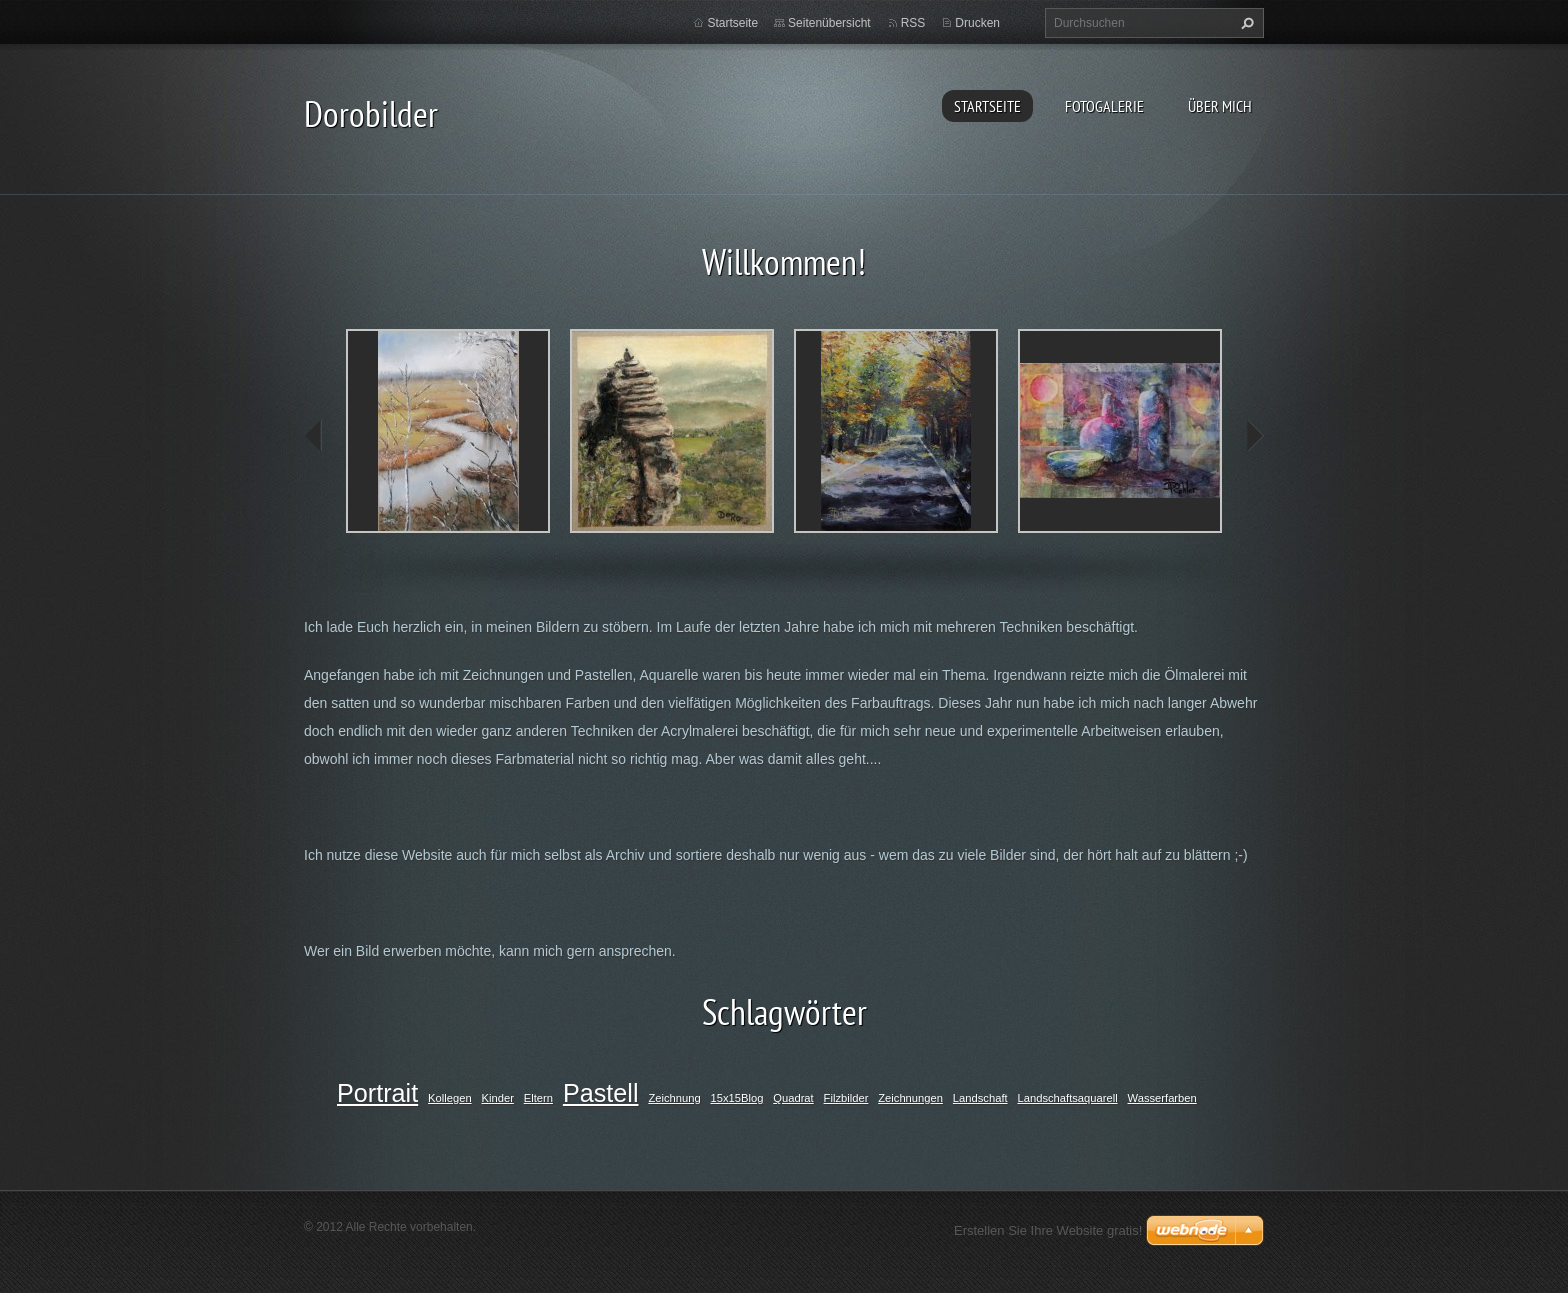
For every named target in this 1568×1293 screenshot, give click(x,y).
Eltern (538, 1098)
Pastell (601, 1093)
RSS (913, 23)
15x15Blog (737, 1098)
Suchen (1245, 23)
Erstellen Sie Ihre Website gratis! (1048, 1230)
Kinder (498, 1098)
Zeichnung (674, 1098)
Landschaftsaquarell (1068, 1098)
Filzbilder (846, 1098)
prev (314, 436)
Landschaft (980, 1098)
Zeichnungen (910, 1098)
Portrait (377, 1093)
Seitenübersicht (829, 23)
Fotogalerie (1104, 106)
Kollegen (450, 1098)
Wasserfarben (1162, 1098)
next (1254, 436)
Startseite (987, 106)
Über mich (1220, 106)
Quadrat (793, 1098)
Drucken (977, 23)
